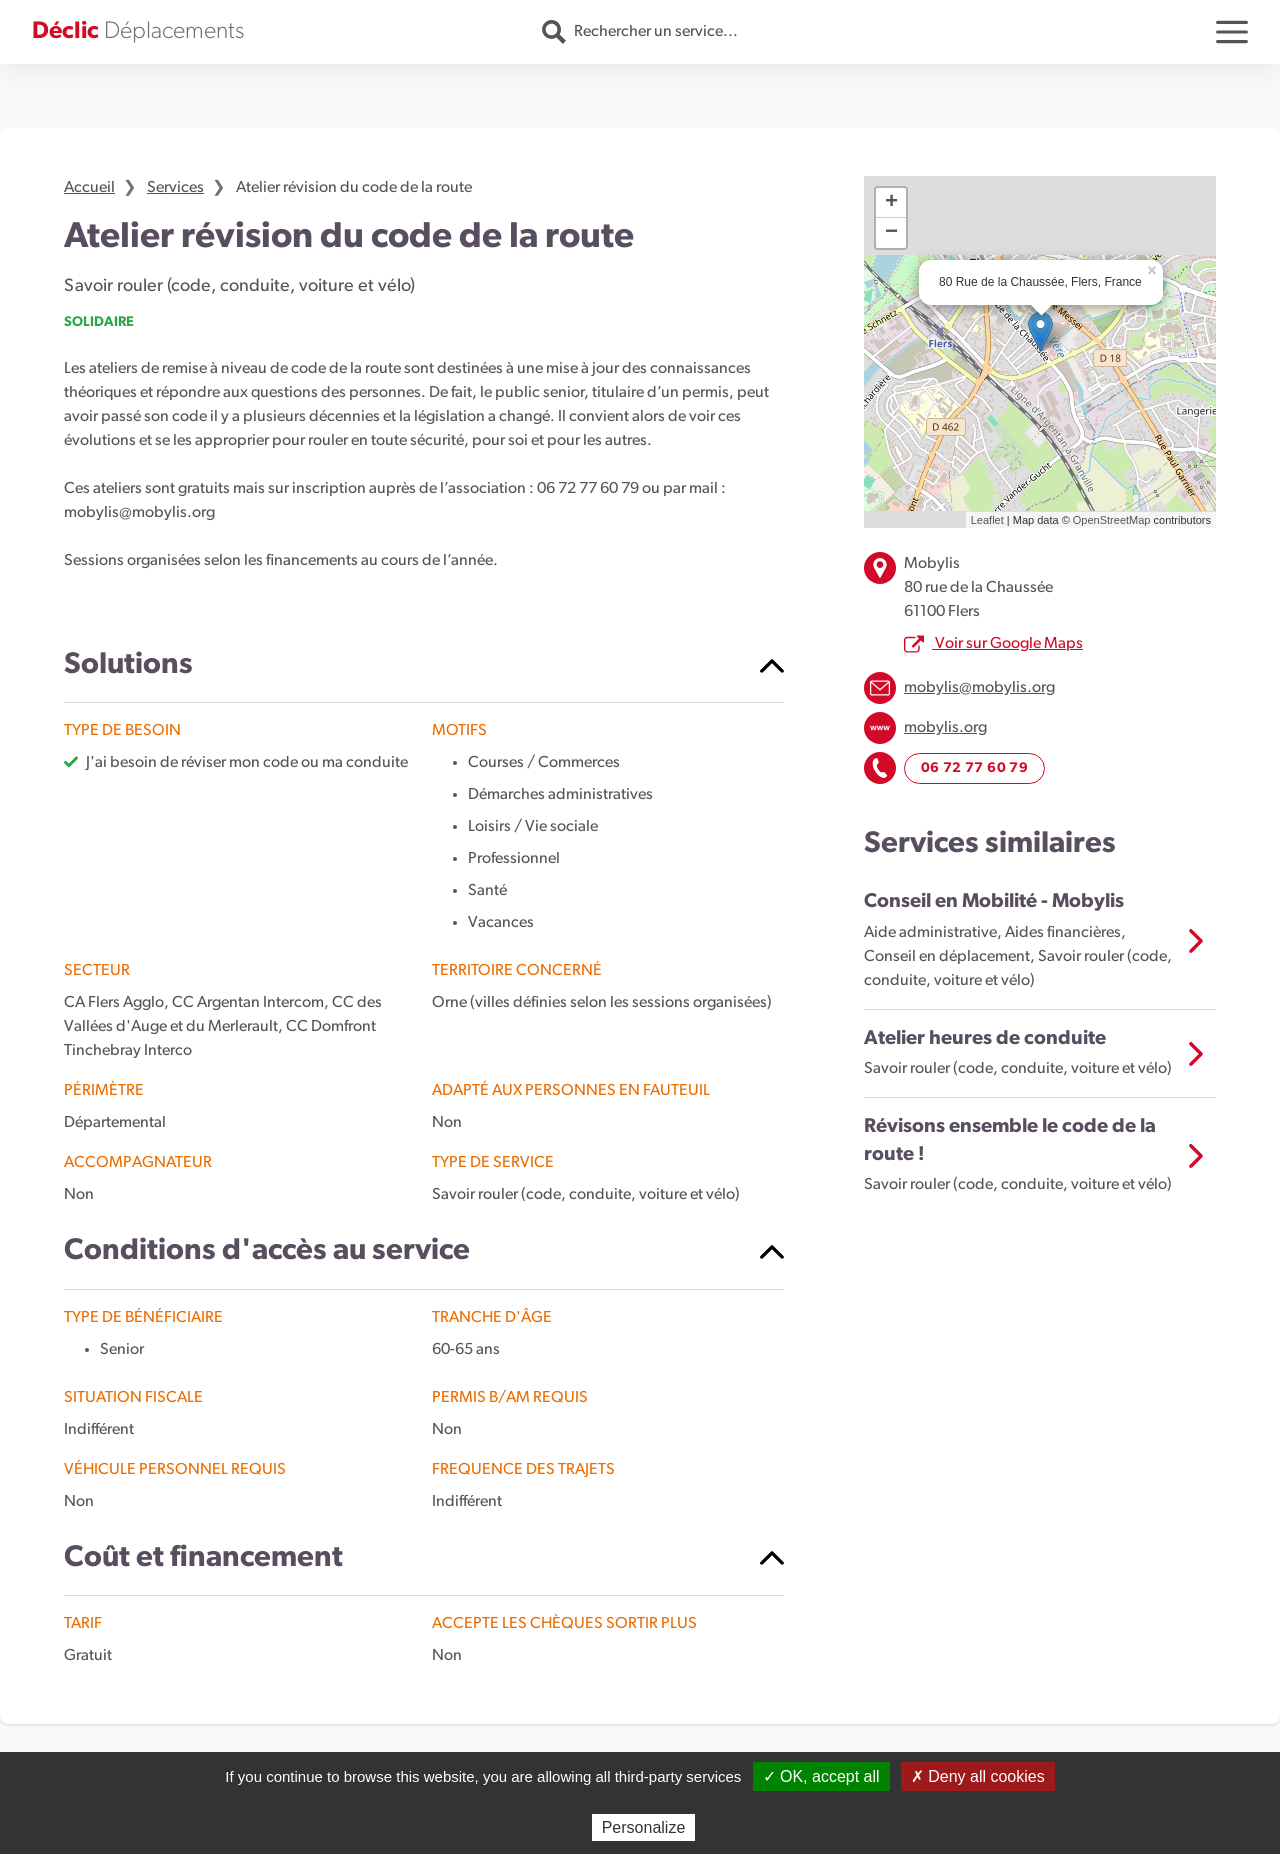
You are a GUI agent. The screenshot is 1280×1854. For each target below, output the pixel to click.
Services (175, 188)
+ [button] (891, 203)
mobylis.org (945, 728)
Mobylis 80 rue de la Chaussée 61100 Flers (978, 588)
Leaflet (987, 520)
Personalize (644, 1827)
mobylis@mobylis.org (979, 688)
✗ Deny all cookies (978, 1776)
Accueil (89, 188)
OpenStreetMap (1112, 520)
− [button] (891, 233)
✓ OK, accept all (821, 1776)
